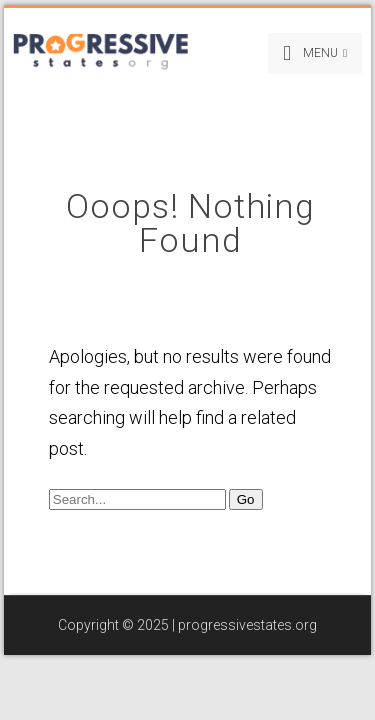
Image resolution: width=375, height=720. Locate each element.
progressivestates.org (247, 625)
